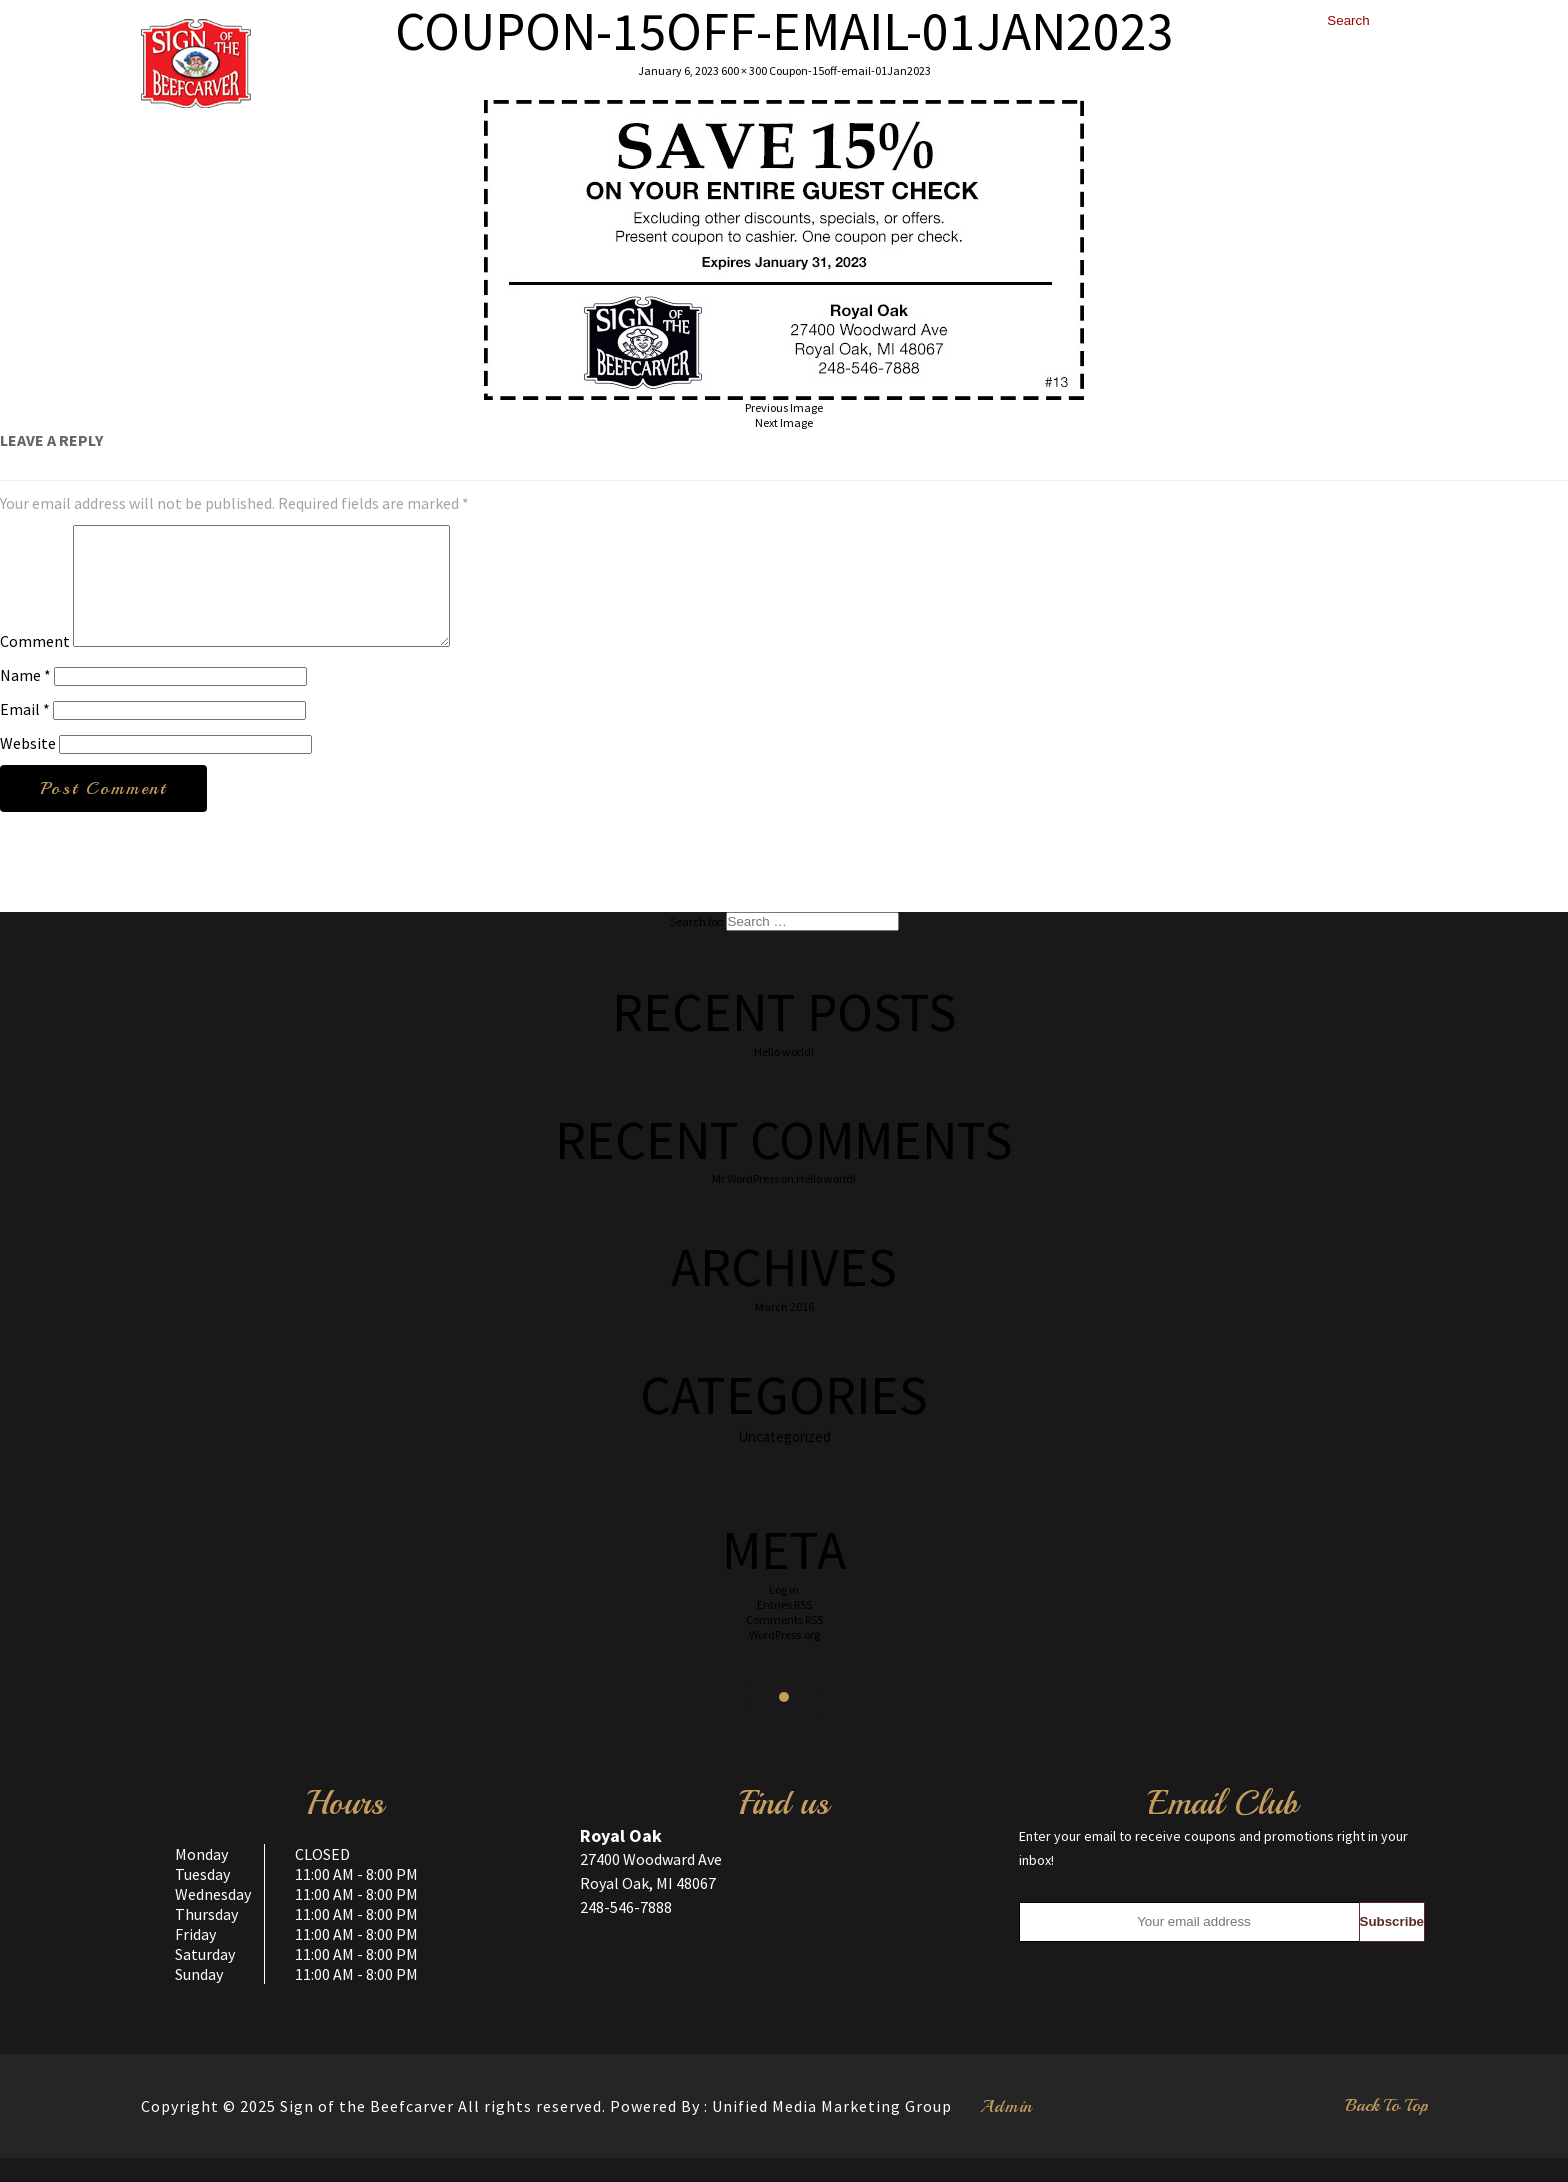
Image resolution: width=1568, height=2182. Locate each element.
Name (25, 699)
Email (25, 733)
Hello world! (784, 1075)
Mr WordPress (745, 1202)
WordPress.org (784, 1658)
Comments (784, 1643)
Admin (1006, 2130)
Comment (35, 665)
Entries (784, 1628)
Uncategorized (784, 1460)
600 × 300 (744, 70)
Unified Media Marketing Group (832, 2130)
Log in (784, 1613)
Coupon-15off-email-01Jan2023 (850, 70)
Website (28, 767)
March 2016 (784, 1330)
